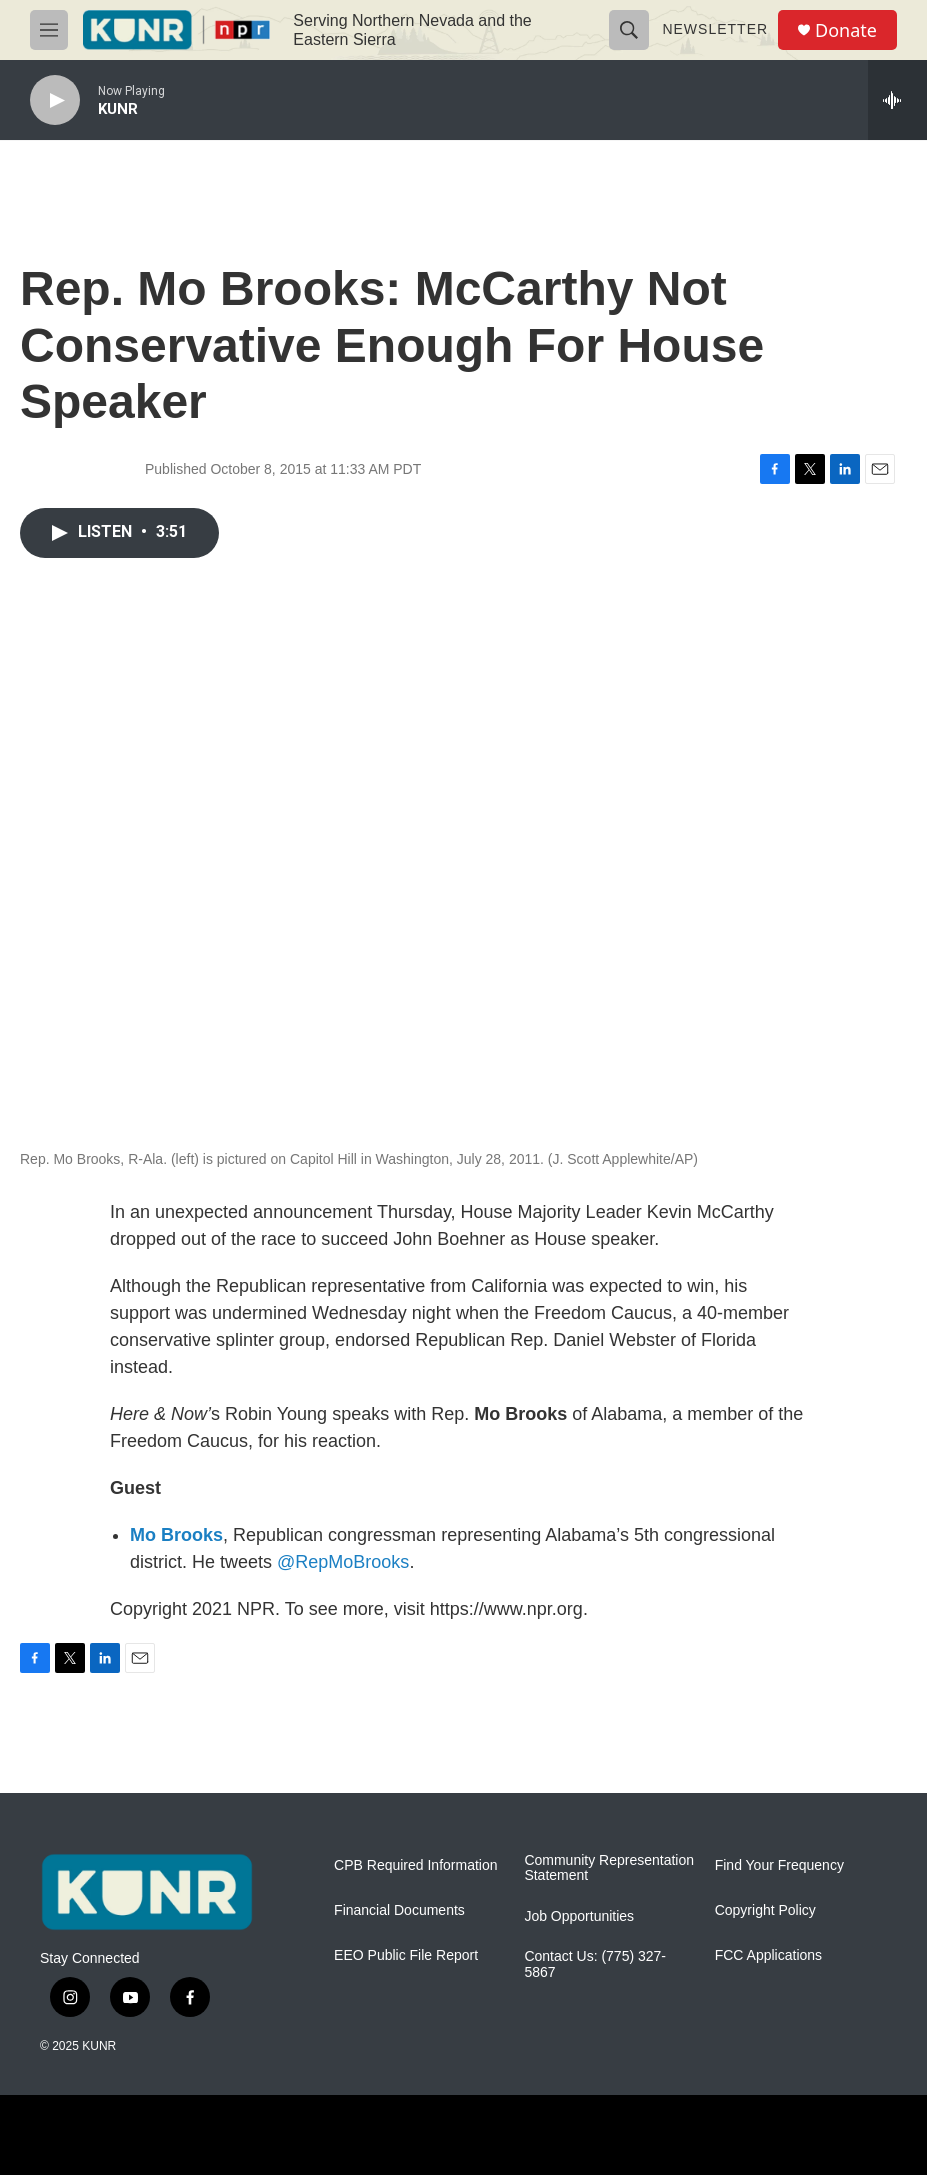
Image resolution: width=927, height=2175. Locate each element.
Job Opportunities (579, 1916)
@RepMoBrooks (343, 1562)
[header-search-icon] (629, 30)
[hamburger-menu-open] (49, 30)
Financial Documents (399, 1910)
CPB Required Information (415, 1865)
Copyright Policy (765, 1910)
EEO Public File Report (406, 1955)
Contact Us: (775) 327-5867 (595, 1964)
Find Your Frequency (779, 1865)
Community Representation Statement (609, 1868)
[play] (55, 100)
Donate (846, 30)
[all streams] (897, 100)
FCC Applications (768, 1955)
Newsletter (715, 29)
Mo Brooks (176, 1535)
